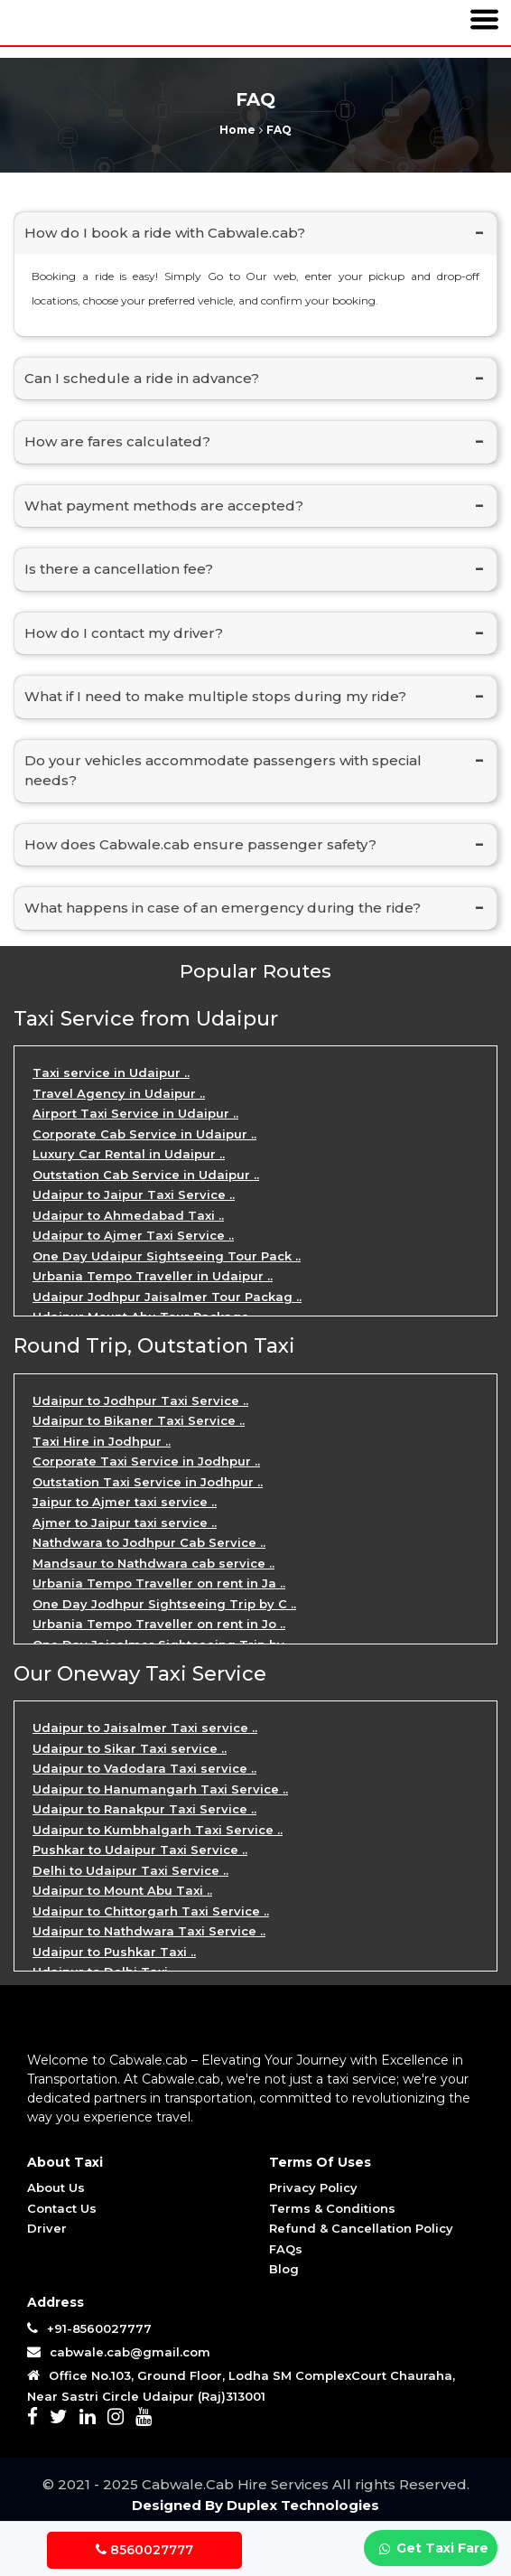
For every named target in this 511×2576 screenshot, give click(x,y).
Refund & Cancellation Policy (361, 2228)
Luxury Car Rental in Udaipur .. (129, 1154)
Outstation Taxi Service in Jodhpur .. (148, 1482)
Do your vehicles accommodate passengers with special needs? (223, 771)
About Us (56, 2187)
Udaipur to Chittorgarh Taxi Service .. (151, 1911)
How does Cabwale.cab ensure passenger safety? (200, 844)
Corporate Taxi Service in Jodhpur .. (146, 1461)
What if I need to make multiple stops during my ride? (215, 696)
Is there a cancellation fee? (118, 568)
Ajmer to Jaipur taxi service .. (125, 1522)
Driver (47, 2228)
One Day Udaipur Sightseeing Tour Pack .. (167, 1256)
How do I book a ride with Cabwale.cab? (164, 232)
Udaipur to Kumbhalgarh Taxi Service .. (158, 1829)
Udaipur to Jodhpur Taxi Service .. (140, 1400)
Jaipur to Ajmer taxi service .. (125, 1501)
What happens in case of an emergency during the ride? (222, 907)
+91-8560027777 (89, 2328)
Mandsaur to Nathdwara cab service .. (153, 1563)
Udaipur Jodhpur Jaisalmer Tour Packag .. (167, 1296)
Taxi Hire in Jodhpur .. (102, 1441)
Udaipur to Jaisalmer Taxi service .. (145, 1727)
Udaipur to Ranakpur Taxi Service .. (144, 1809)
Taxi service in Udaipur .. (111, 1072)
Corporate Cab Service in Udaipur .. (144, 1134)
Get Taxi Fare (431, 2549)
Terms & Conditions (332, 2208)
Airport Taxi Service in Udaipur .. (135, 1113)
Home (238, 129)
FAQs (285, 2249)
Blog (284, 2269)
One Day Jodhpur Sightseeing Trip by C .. (164, 1604)
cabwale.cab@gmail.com (128, 2352)
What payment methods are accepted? (163, 505)
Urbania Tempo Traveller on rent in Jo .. (159, 1623)
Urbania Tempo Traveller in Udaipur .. (153, 1276)
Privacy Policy (313, 2187)
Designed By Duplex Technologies (255, 2505)
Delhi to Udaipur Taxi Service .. (130, 1870)
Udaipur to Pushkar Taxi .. (114, 1951)
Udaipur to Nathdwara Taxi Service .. (149, 1931)
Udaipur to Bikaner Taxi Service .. (139, 1420)
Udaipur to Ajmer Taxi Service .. (133, 1235)
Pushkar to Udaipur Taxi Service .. (140, 1849)
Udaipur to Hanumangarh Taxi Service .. (160, 1789)
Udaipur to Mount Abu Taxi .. (122, 1890)
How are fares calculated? (117, 441)
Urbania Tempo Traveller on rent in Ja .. (159, 1583)
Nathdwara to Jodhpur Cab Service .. (149, 1542)
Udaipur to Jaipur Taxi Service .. (134, 1194)
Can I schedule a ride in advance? (141, 378)
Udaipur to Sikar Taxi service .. (130, 1748)
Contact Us (62, 2208)
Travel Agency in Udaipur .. (119, 1093)
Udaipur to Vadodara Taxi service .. (144, 1768)
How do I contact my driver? (123, 633)
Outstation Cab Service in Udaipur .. (146, 1174)
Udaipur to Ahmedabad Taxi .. (128, 1215)
